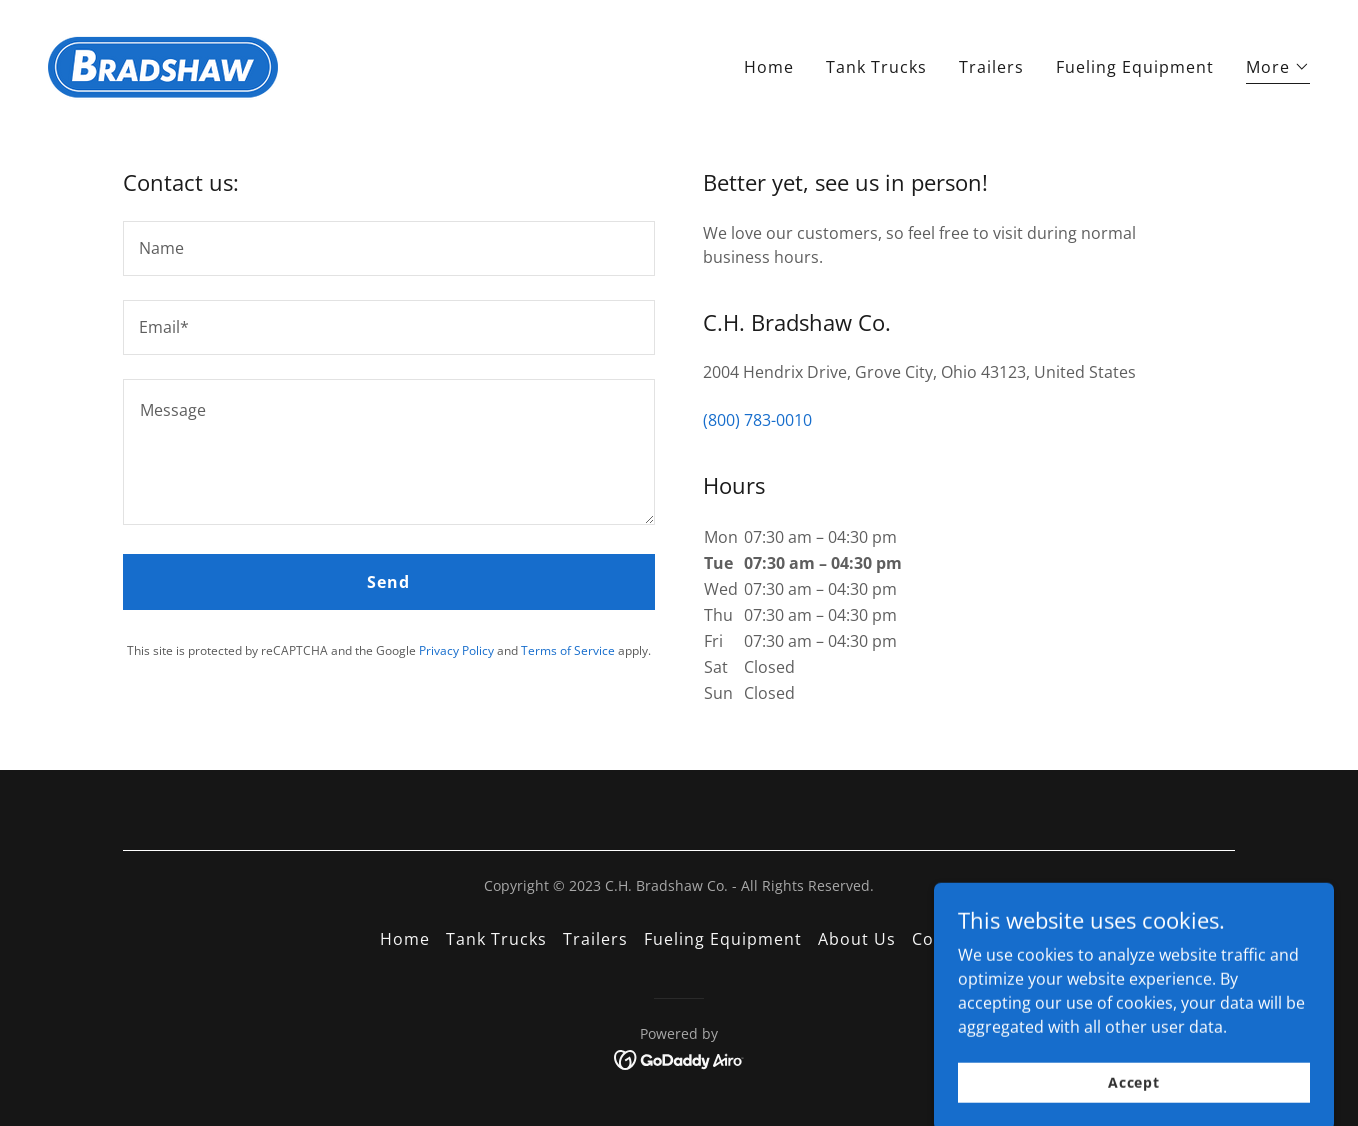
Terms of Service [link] (568, 650)
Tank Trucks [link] (876, 67)
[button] (1278, 69)
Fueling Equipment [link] (1135, 67)
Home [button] (405, 939)
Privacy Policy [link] (456, 650)
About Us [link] (857, 939)
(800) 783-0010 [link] (757, 420)
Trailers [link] (991, 67)
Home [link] (769, 67)
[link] (163, 63)
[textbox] (389, 248)
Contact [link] (945, 939)
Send (388, 582)
